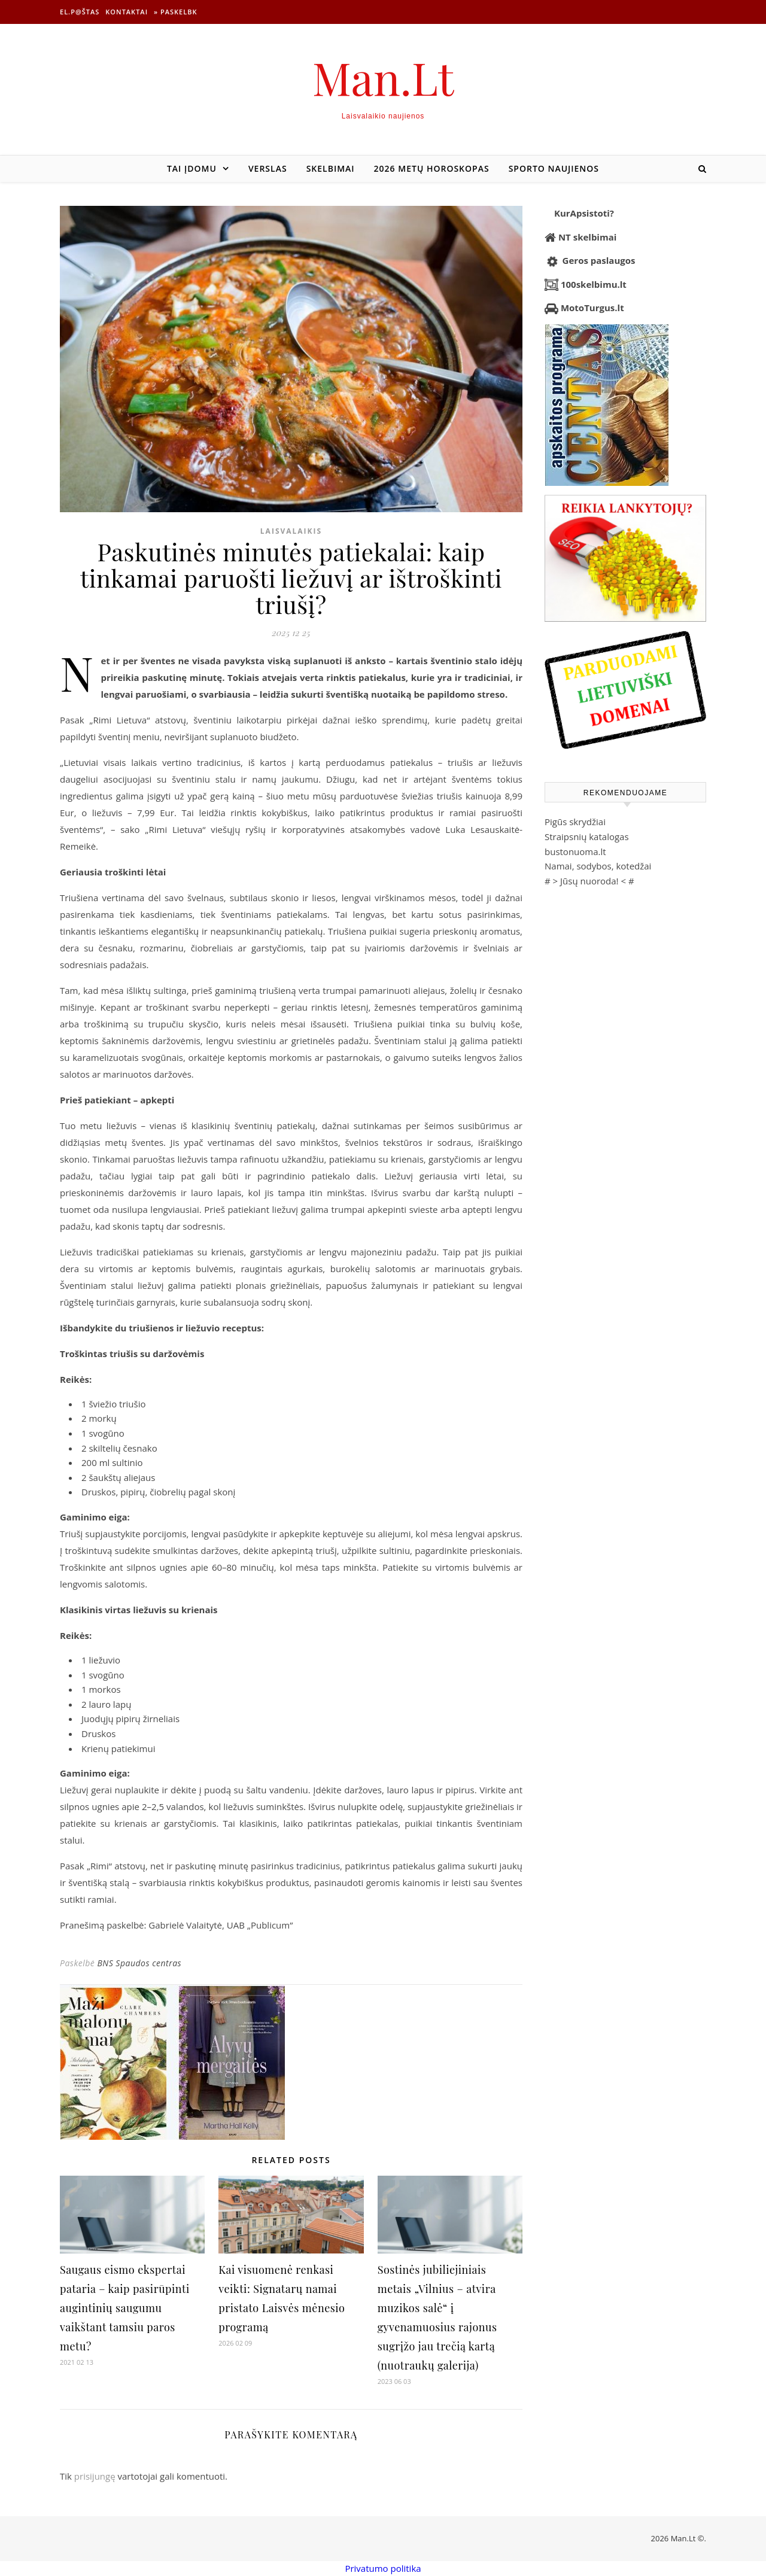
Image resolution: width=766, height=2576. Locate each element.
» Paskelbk (175, 11)
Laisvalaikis (291, 531)
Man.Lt (383, 77)
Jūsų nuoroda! (589, 881)
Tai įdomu (192, 168)
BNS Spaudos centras (139, 1963)
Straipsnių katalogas (587, 837)
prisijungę (94, 2476)
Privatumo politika (383, 2568)
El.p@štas (79, 11)
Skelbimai (330, 168)
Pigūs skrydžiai (575, 822)
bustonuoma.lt (575, 851)
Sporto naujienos (554, 168)
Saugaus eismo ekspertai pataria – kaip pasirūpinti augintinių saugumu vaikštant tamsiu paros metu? (125, 2307)
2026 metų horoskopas (432, 168)
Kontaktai (126, 11)
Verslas (267, 168)
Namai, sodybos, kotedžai (598, 866)
